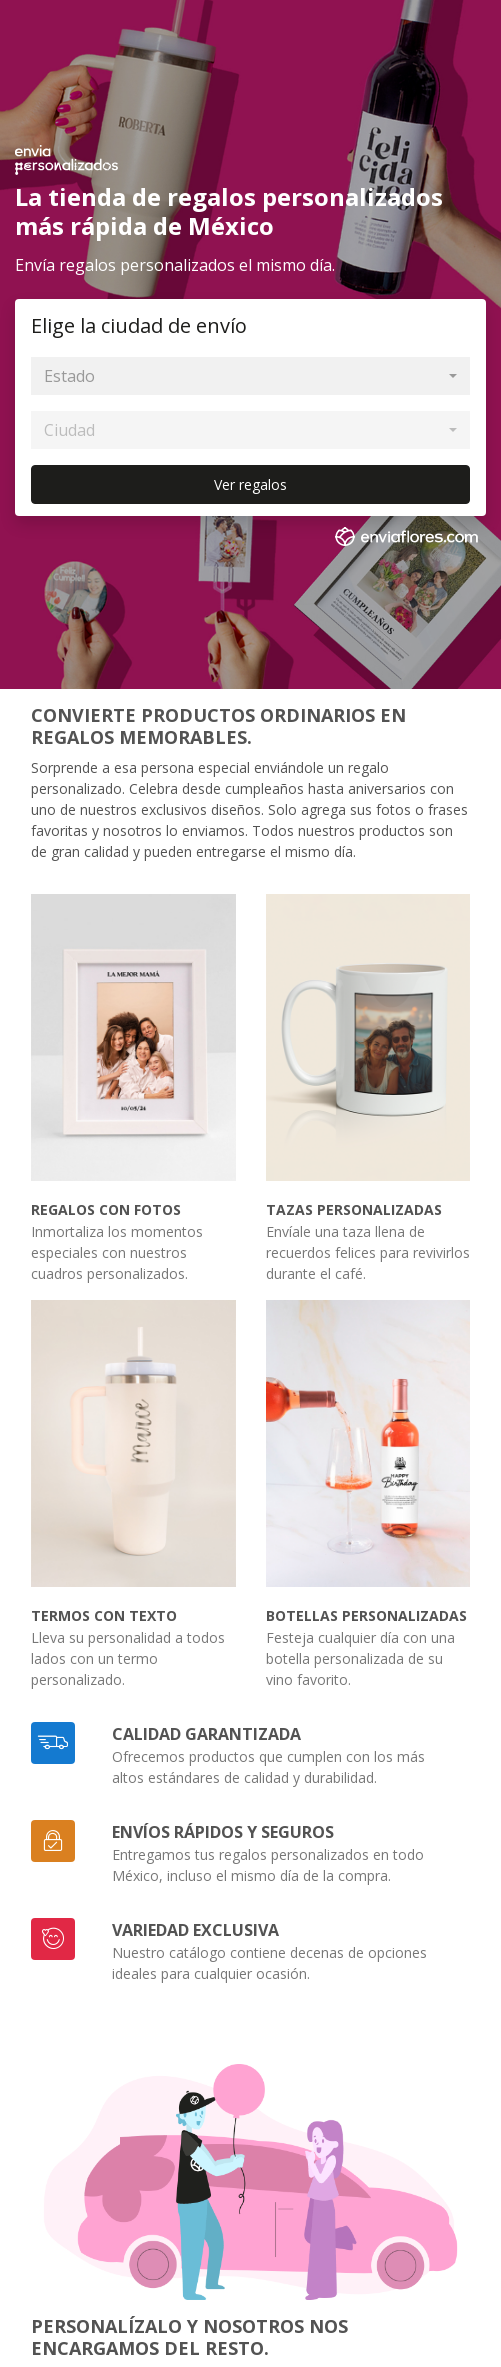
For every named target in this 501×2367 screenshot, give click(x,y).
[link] (409, 540)
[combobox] (250, 376)
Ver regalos (250, 484)
